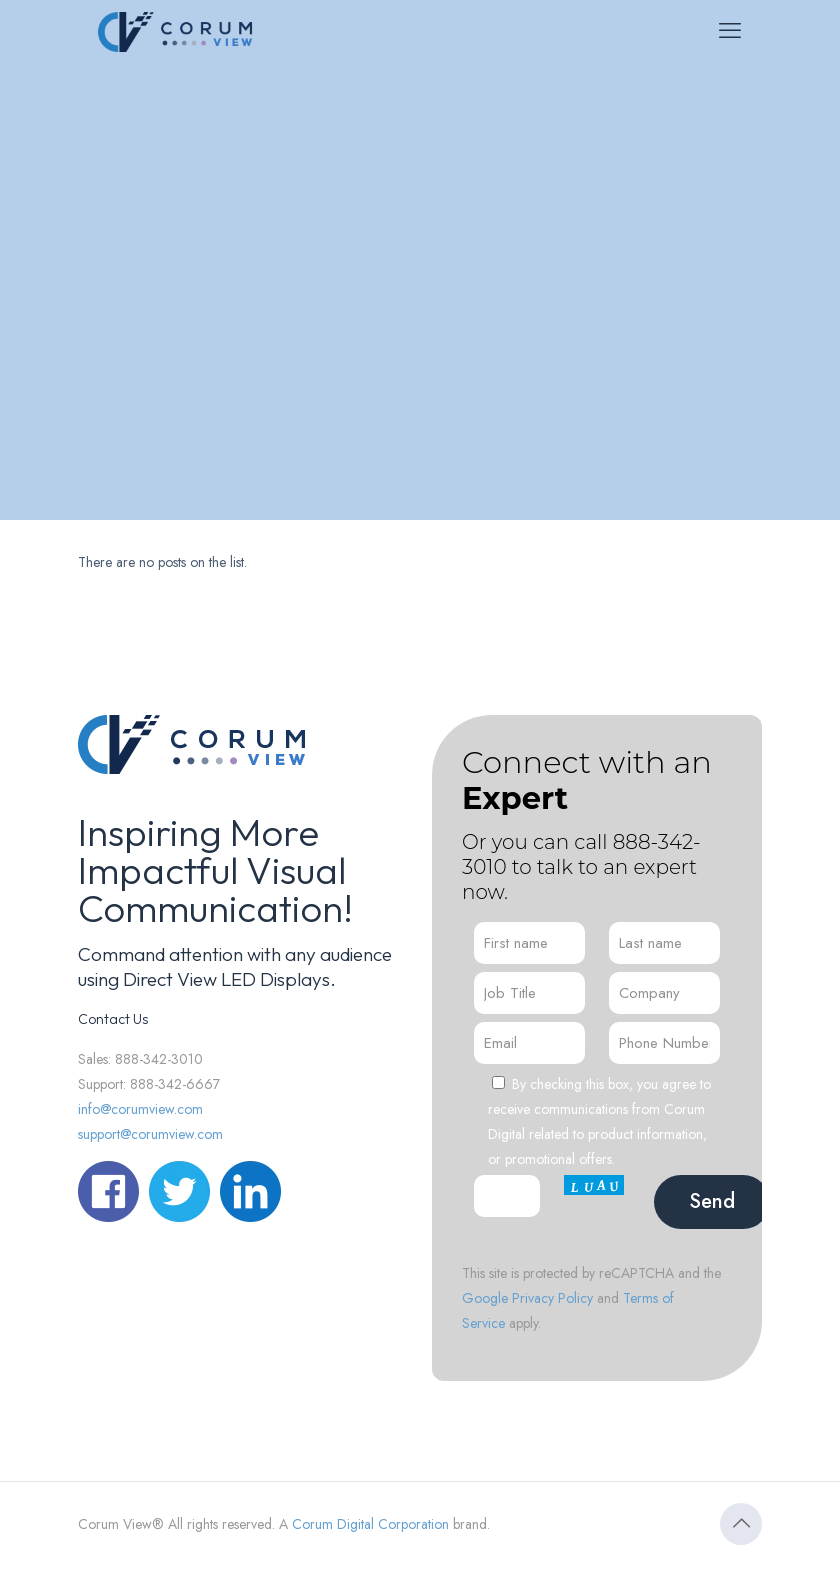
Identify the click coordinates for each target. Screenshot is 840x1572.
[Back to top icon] (741, 1524)
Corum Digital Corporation (370, 1524)
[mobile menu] (730, 30)
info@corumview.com (140, 1109)
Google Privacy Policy (527, 1298)
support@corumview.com (150, 1134)
